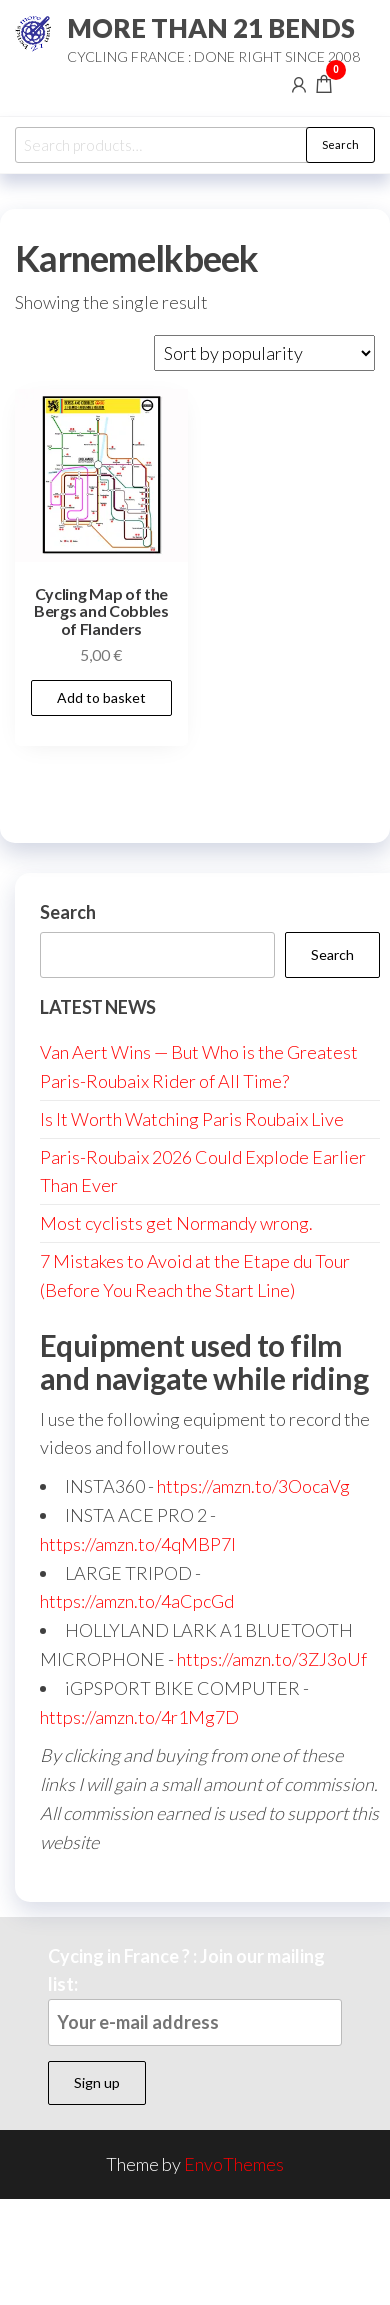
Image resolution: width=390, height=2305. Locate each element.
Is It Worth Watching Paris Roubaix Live (192, 1119)
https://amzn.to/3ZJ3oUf (272, 1659)
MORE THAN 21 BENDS (211, 28)
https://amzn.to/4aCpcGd (137, 1601)
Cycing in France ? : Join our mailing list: (194, 1995)
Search (340, 144)
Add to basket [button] (101, 697)
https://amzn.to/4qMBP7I (138, 1544)
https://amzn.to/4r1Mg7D (139, 1717)
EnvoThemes (234, 2164)
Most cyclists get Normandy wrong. (176, 1223)
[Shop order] (264, 353)
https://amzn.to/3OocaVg (253, 1486)
